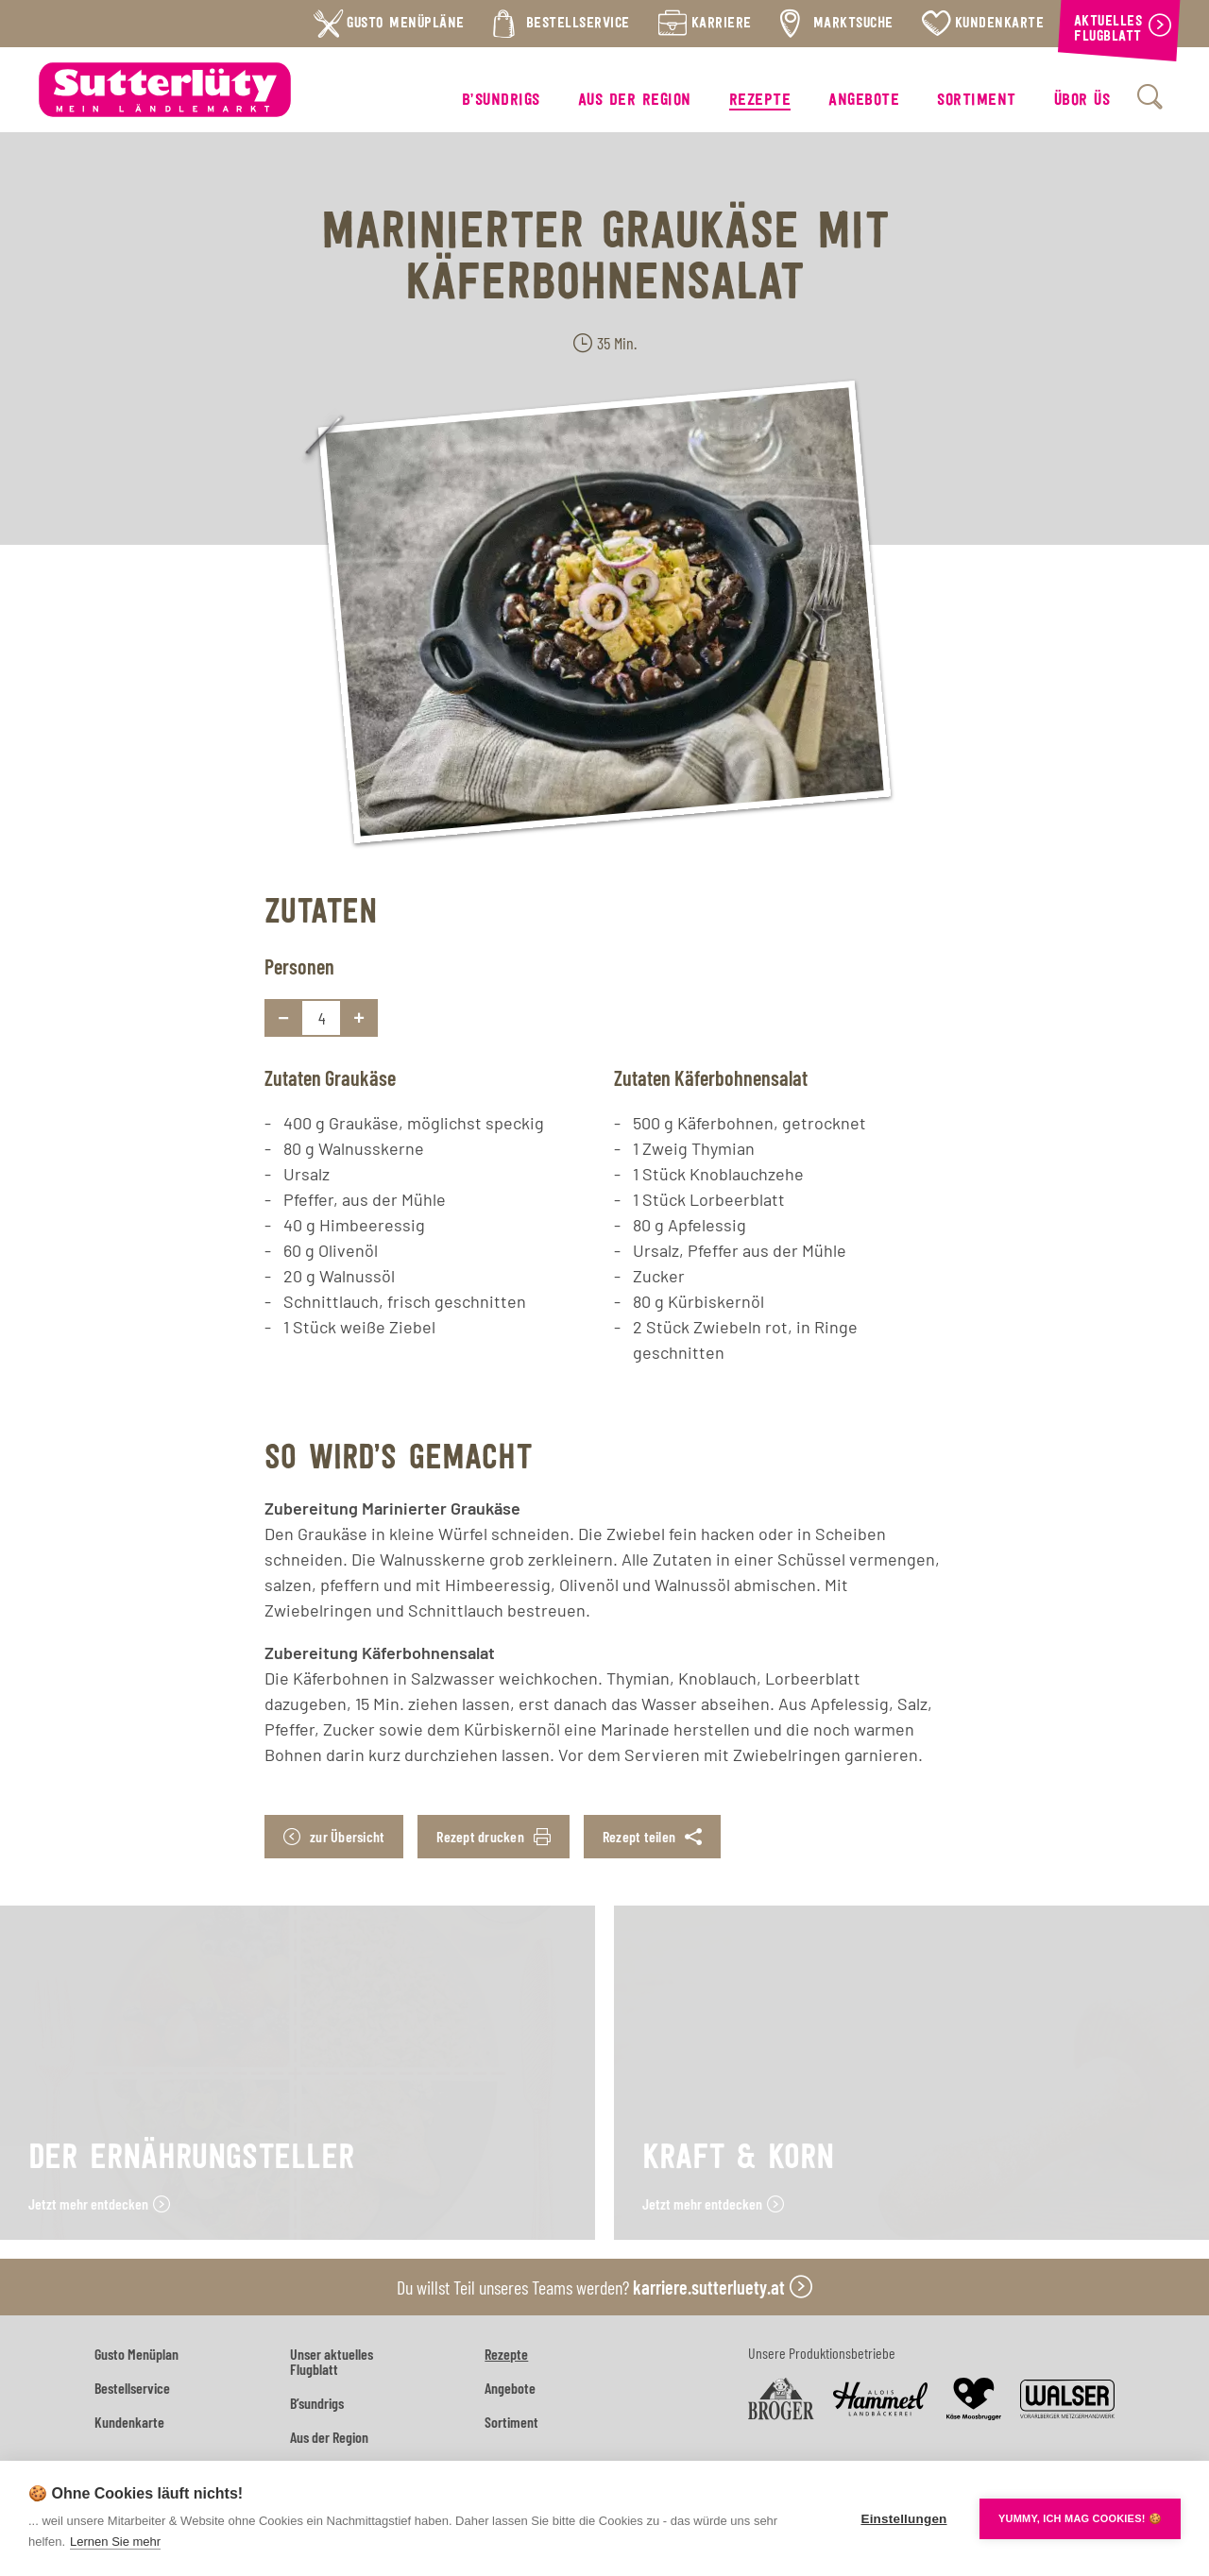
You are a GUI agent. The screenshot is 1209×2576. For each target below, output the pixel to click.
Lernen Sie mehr (115, 2541)
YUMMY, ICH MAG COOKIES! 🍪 (1080, 2518)
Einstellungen (903, 2519)
